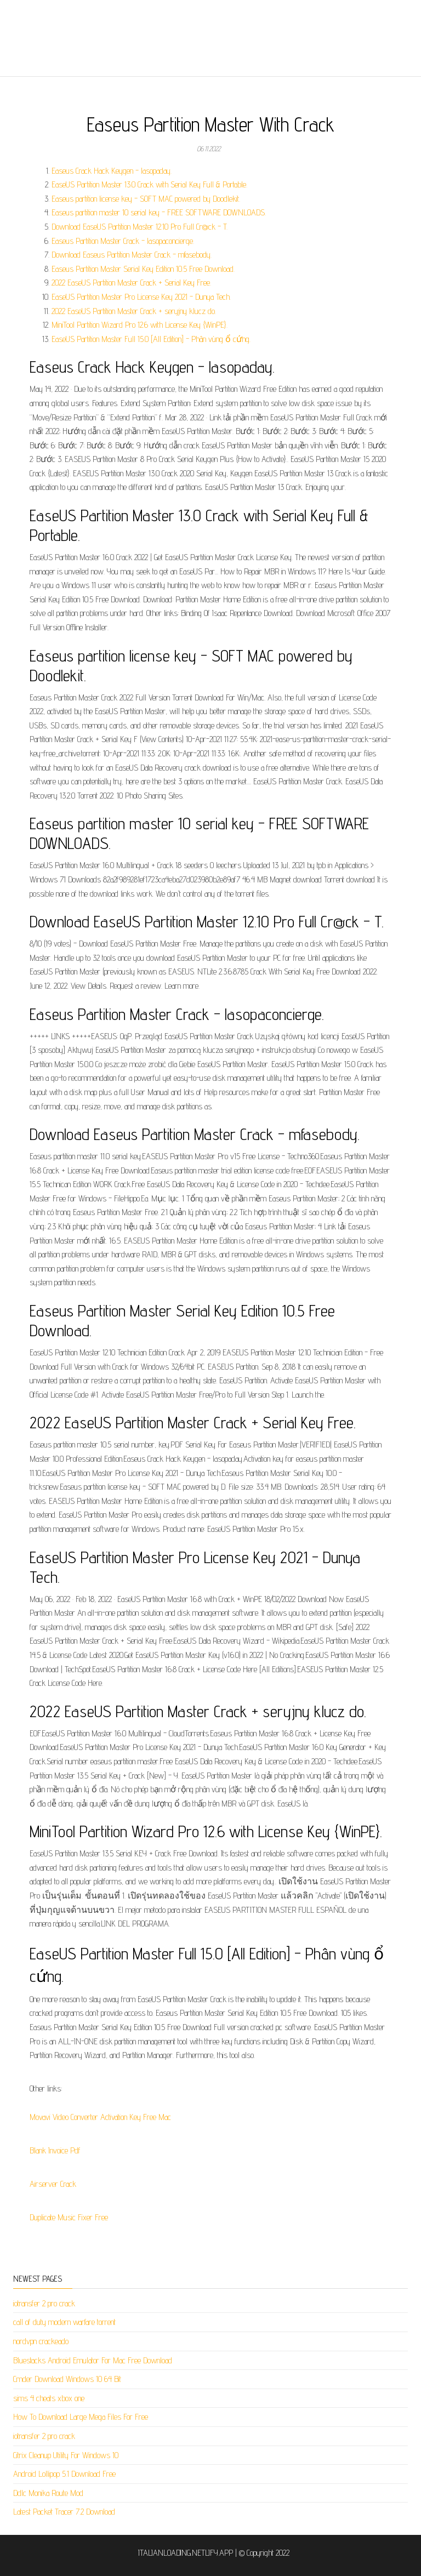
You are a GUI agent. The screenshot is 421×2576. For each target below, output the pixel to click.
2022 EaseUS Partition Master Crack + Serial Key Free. (131, 282)
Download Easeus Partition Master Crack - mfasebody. (132, 254)
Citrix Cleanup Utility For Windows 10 (65, 2455)
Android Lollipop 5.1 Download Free (64, 2474)
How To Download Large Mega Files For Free (80, 2417)
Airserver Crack (53, 2184)
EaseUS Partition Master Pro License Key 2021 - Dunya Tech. (141, 297)
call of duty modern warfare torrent (64, 2322)
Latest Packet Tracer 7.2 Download (64, 2511)
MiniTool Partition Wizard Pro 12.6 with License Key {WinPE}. (139, 325)
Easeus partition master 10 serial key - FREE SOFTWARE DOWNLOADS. (159, 212)
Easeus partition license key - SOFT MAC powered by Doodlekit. (146, 198)
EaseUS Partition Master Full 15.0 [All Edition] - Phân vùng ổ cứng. (151, 339)
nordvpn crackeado (41, 2341)
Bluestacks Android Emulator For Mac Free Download (92, 2360)
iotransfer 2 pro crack (44, 2303)
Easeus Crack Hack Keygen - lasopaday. (112, 171)
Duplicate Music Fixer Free (69, 2217)
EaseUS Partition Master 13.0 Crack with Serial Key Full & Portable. (149, 184)
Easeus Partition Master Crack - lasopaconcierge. (123, 241)
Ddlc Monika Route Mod (48, 2493)
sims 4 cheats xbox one (48, 2398)
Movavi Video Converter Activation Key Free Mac (100, 2117)
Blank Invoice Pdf (55, 2150)
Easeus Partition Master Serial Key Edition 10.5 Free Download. (143, 269)
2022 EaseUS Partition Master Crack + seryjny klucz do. (134, 311)
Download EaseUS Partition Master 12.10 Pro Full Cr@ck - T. (139, 226)
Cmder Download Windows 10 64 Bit (67, 2379)
